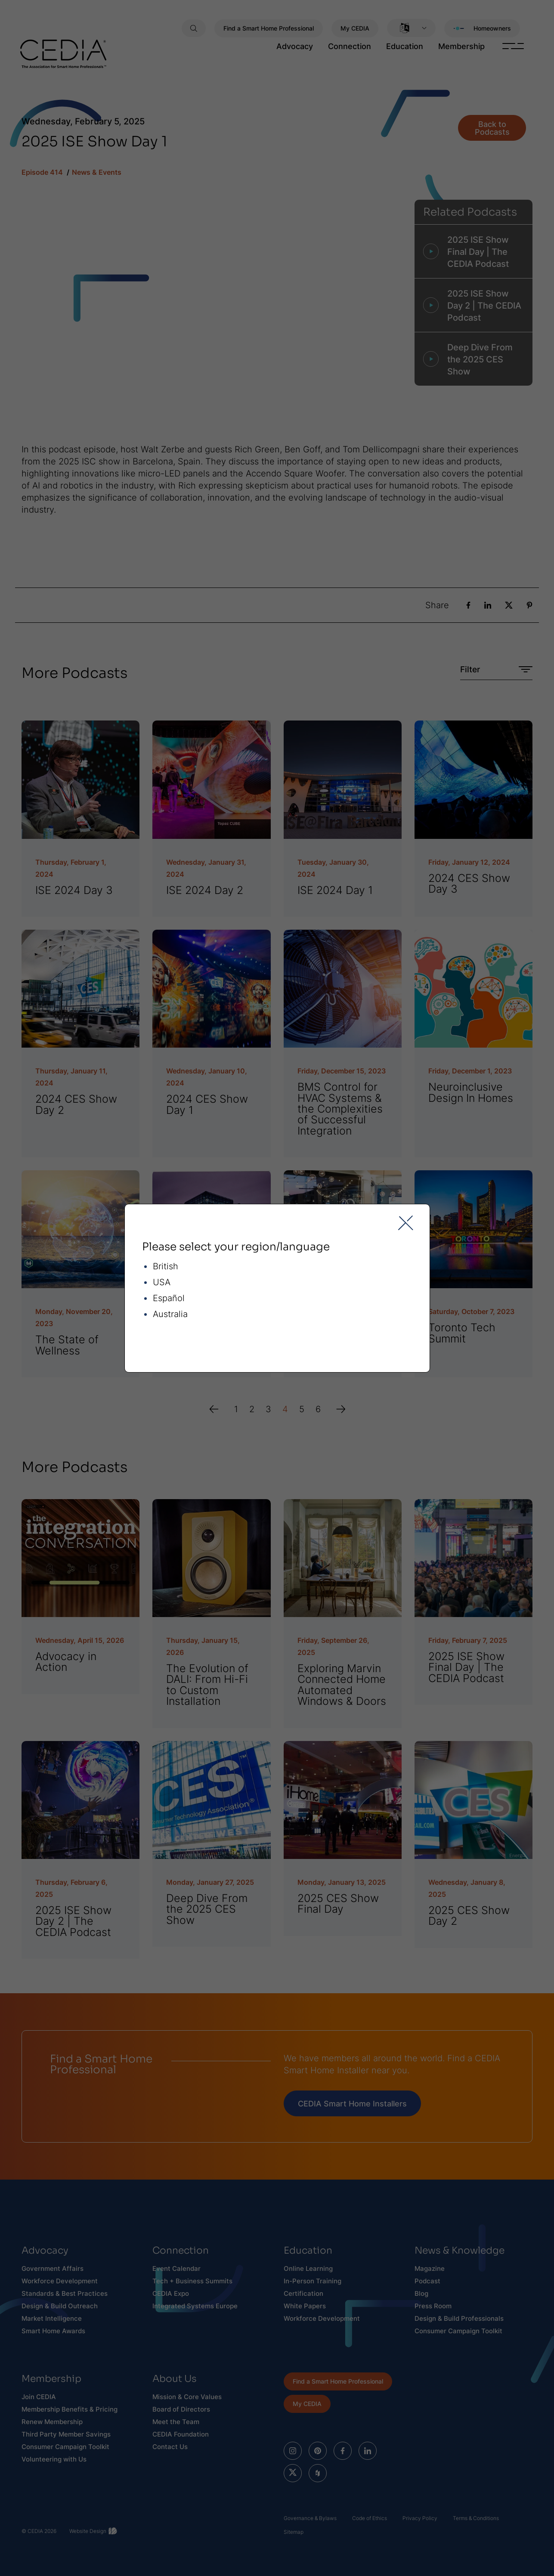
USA (161, 1282)
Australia (170, 1314)
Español (169, 1298)
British (165, 1266)
